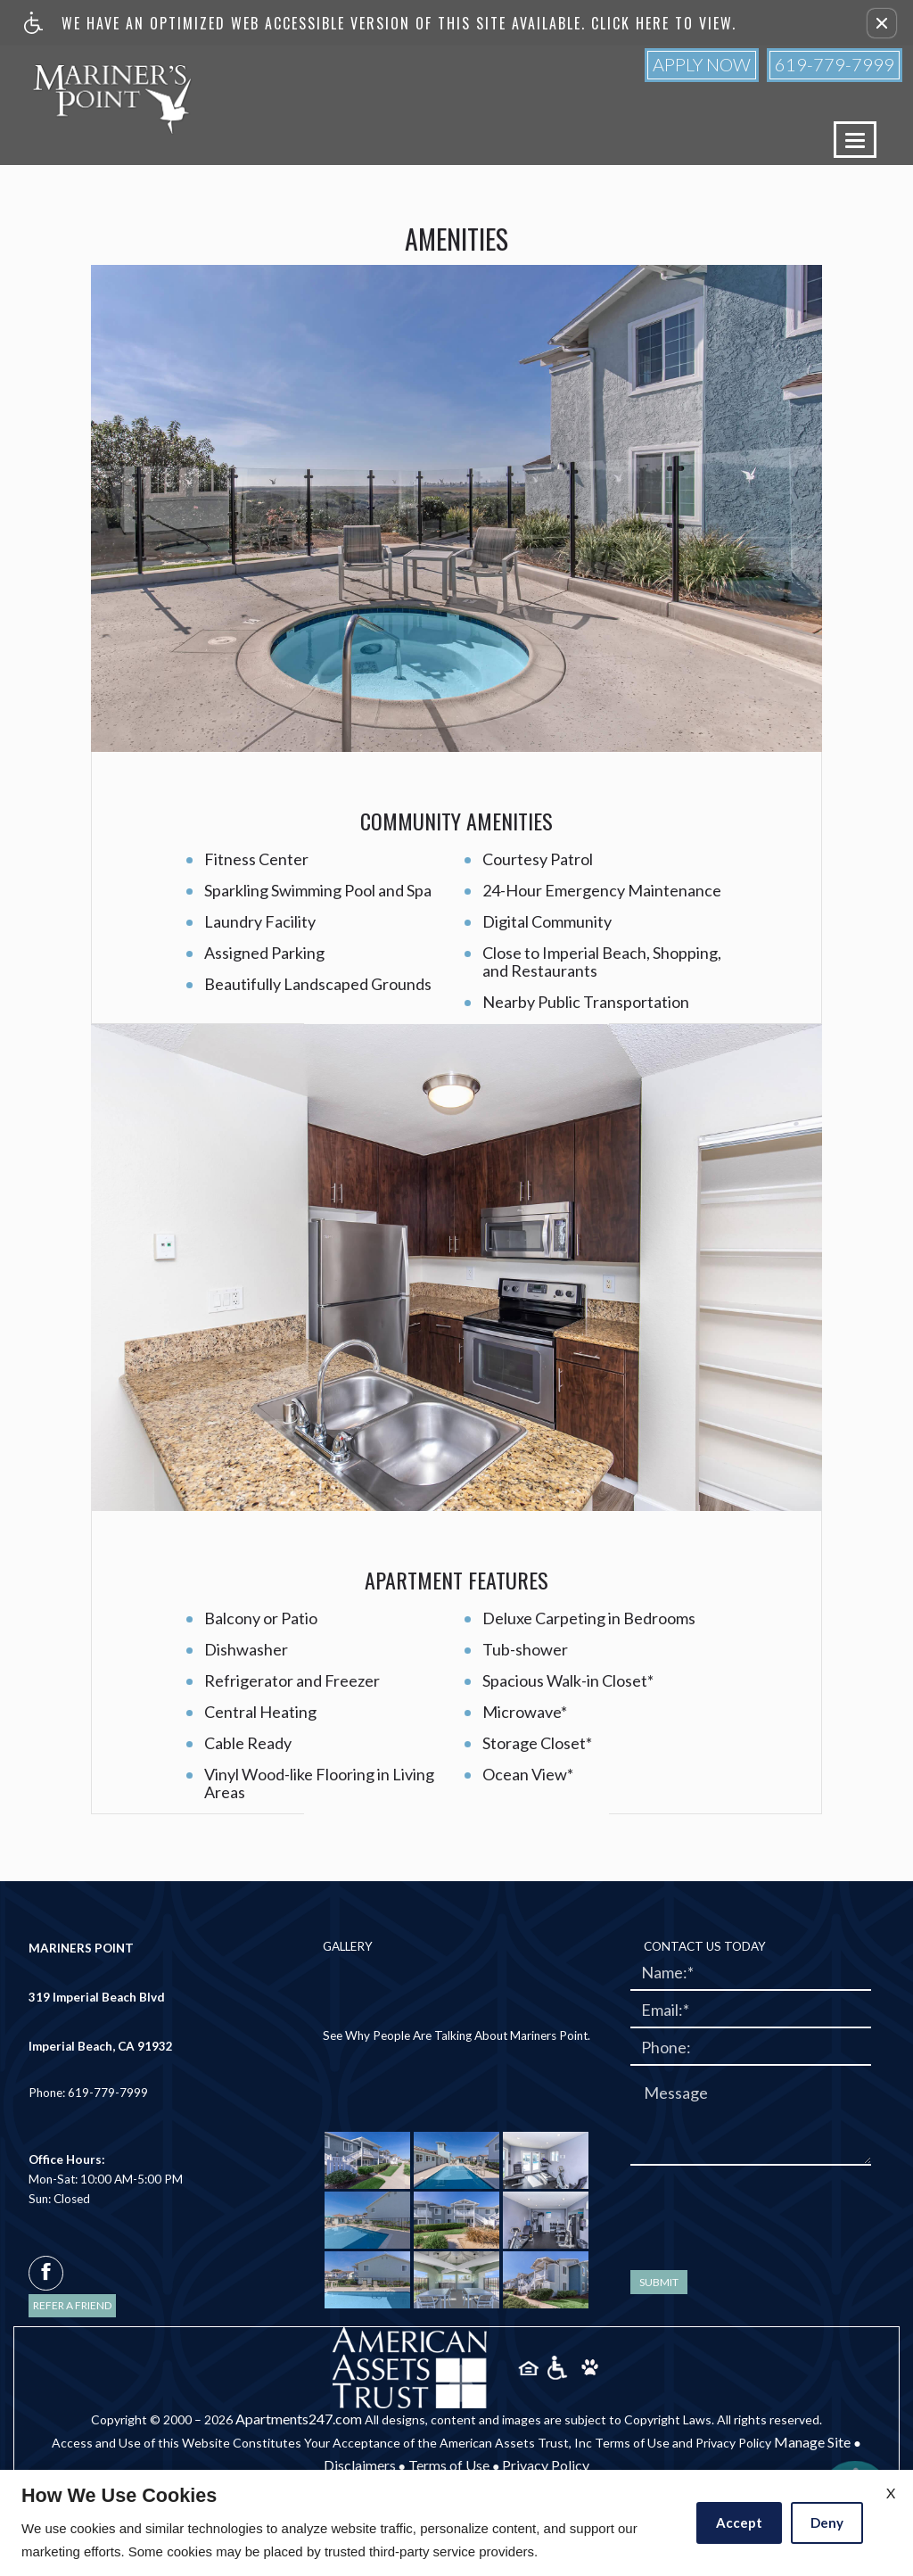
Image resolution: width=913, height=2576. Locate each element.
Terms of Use (448, 2464)
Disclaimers (360, 2464)
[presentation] (765, 2214)
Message (676, 2093)
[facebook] (46, 2273)
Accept (739, 2522)
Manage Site (812, 2441)
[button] (882, 23)
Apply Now (702, 64)
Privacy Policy (545, 2464)
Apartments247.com (298, 2418)
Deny (826, 2522)
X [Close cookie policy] (890, 2492)
